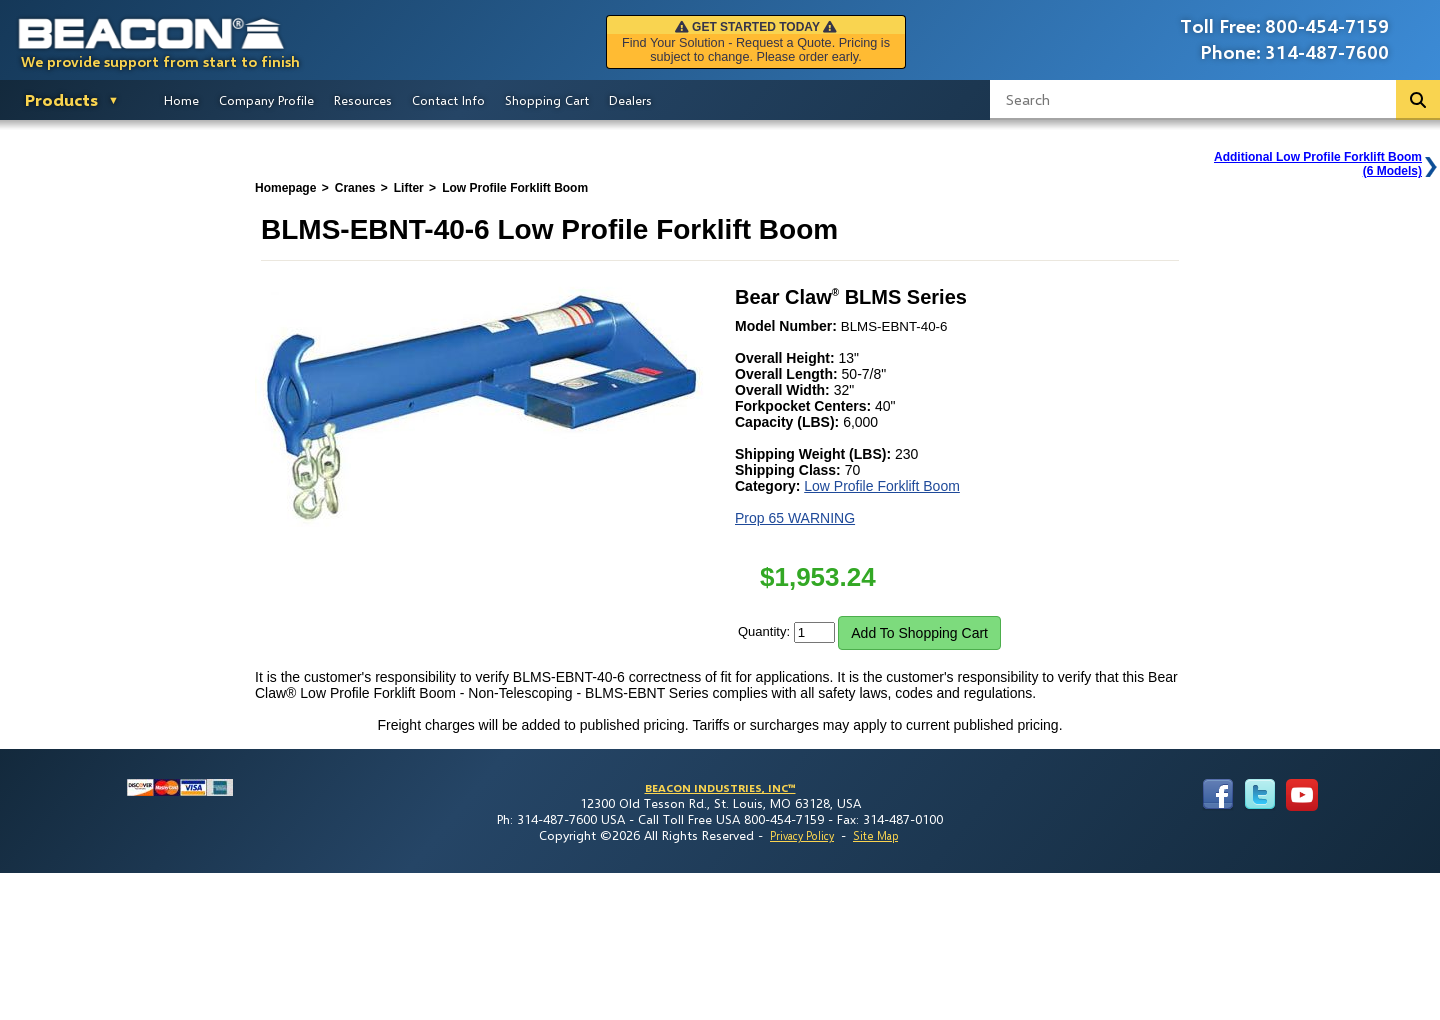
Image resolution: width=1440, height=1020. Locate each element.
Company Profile (266, 100)
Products (61, 99)
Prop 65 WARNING (795, 518)
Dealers (630, 100)
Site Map (875, 835)
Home (181, 100)
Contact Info (448, 100)
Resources (363, 100)
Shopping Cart (547, 100)
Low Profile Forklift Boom (882, 486)
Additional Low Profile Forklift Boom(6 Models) (1318, 164)
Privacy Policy (802, 835)
